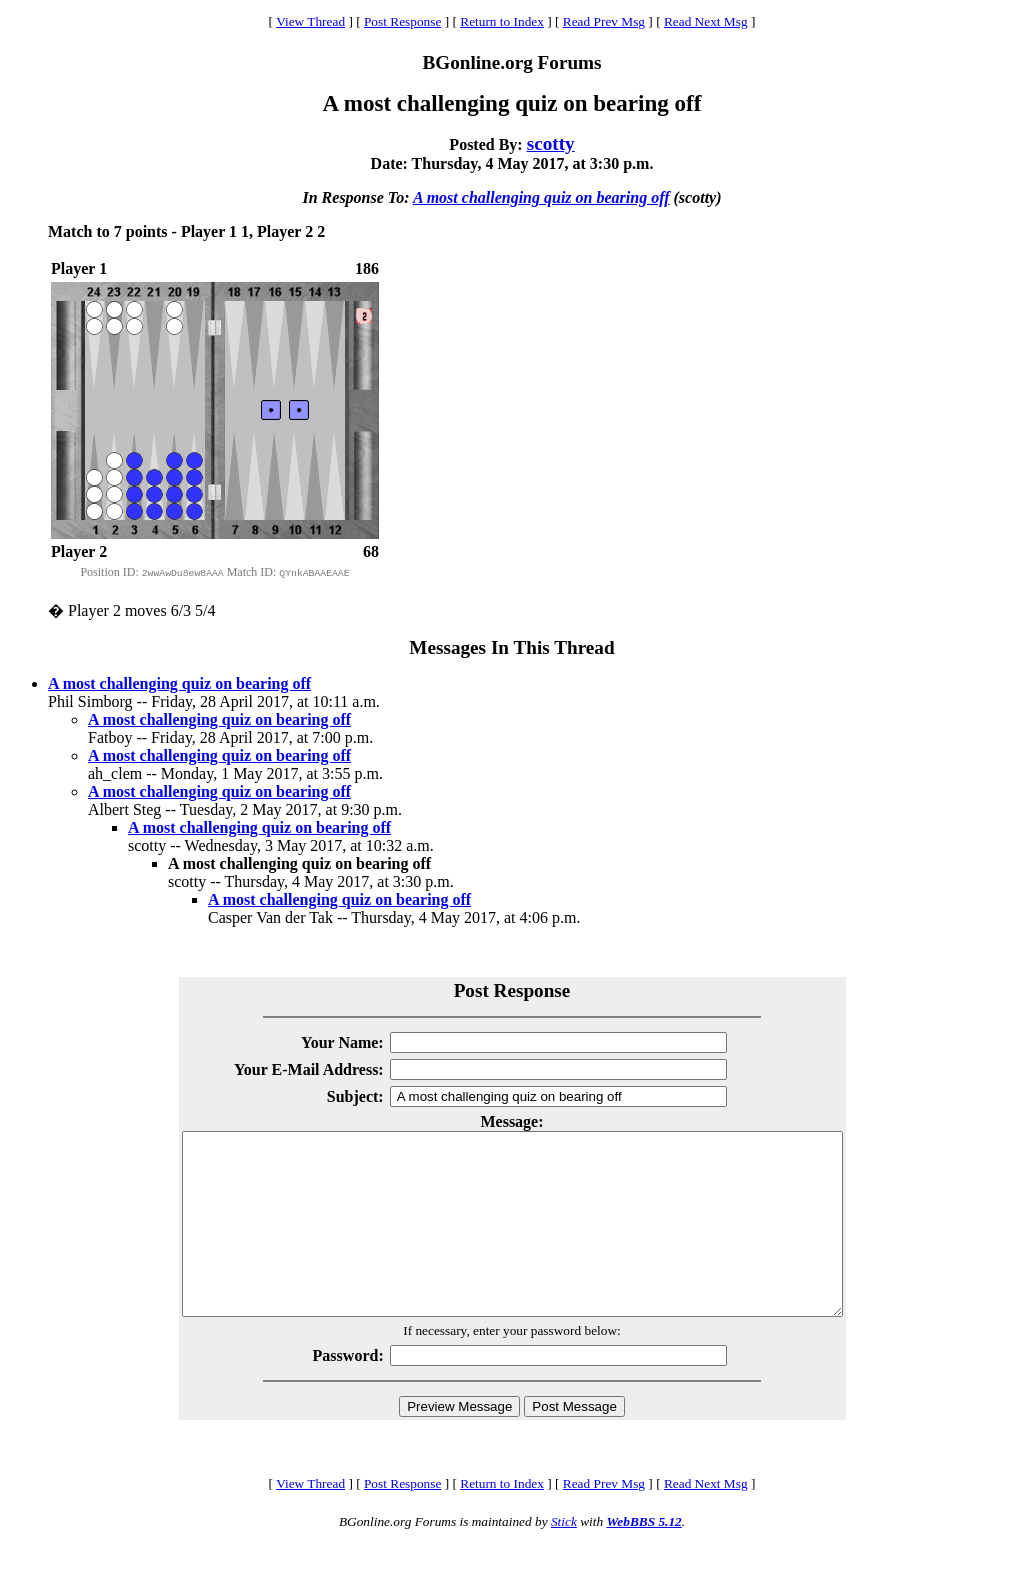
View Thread (310, 21)
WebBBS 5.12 (643, 1557)
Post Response (402, 21)
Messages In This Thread (511, 647)
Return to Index (502, 21)
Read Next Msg (706, 21)
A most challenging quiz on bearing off (541, 197)
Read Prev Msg (604, 21)
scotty (551, 143)
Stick (564, 1557)
